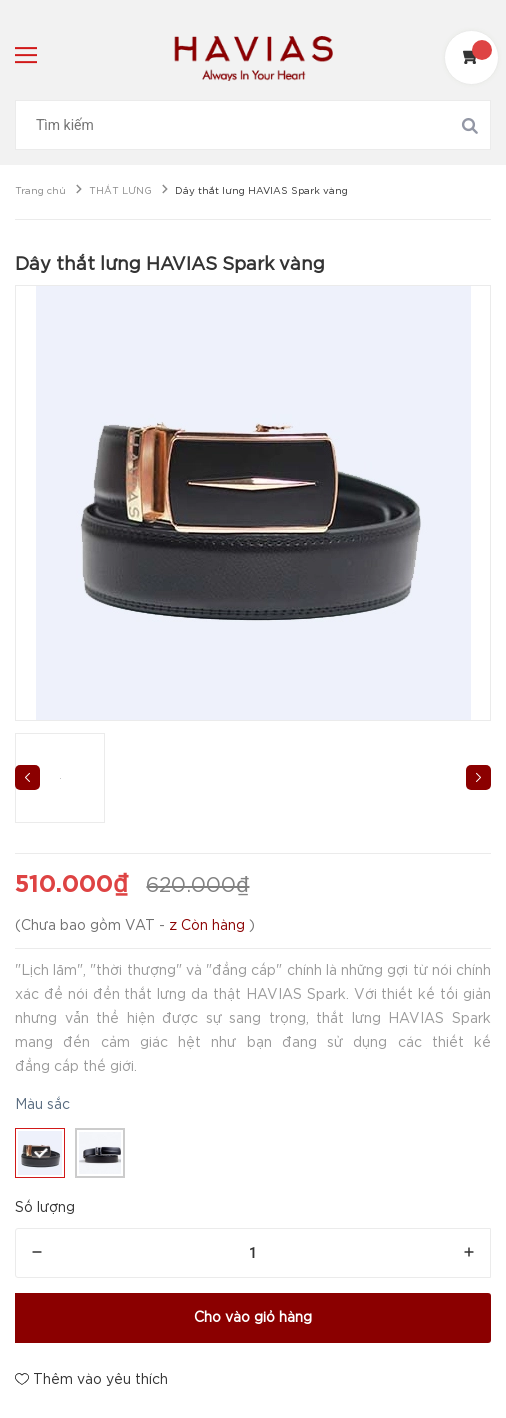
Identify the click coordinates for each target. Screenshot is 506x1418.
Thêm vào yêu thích (91, 1379)
